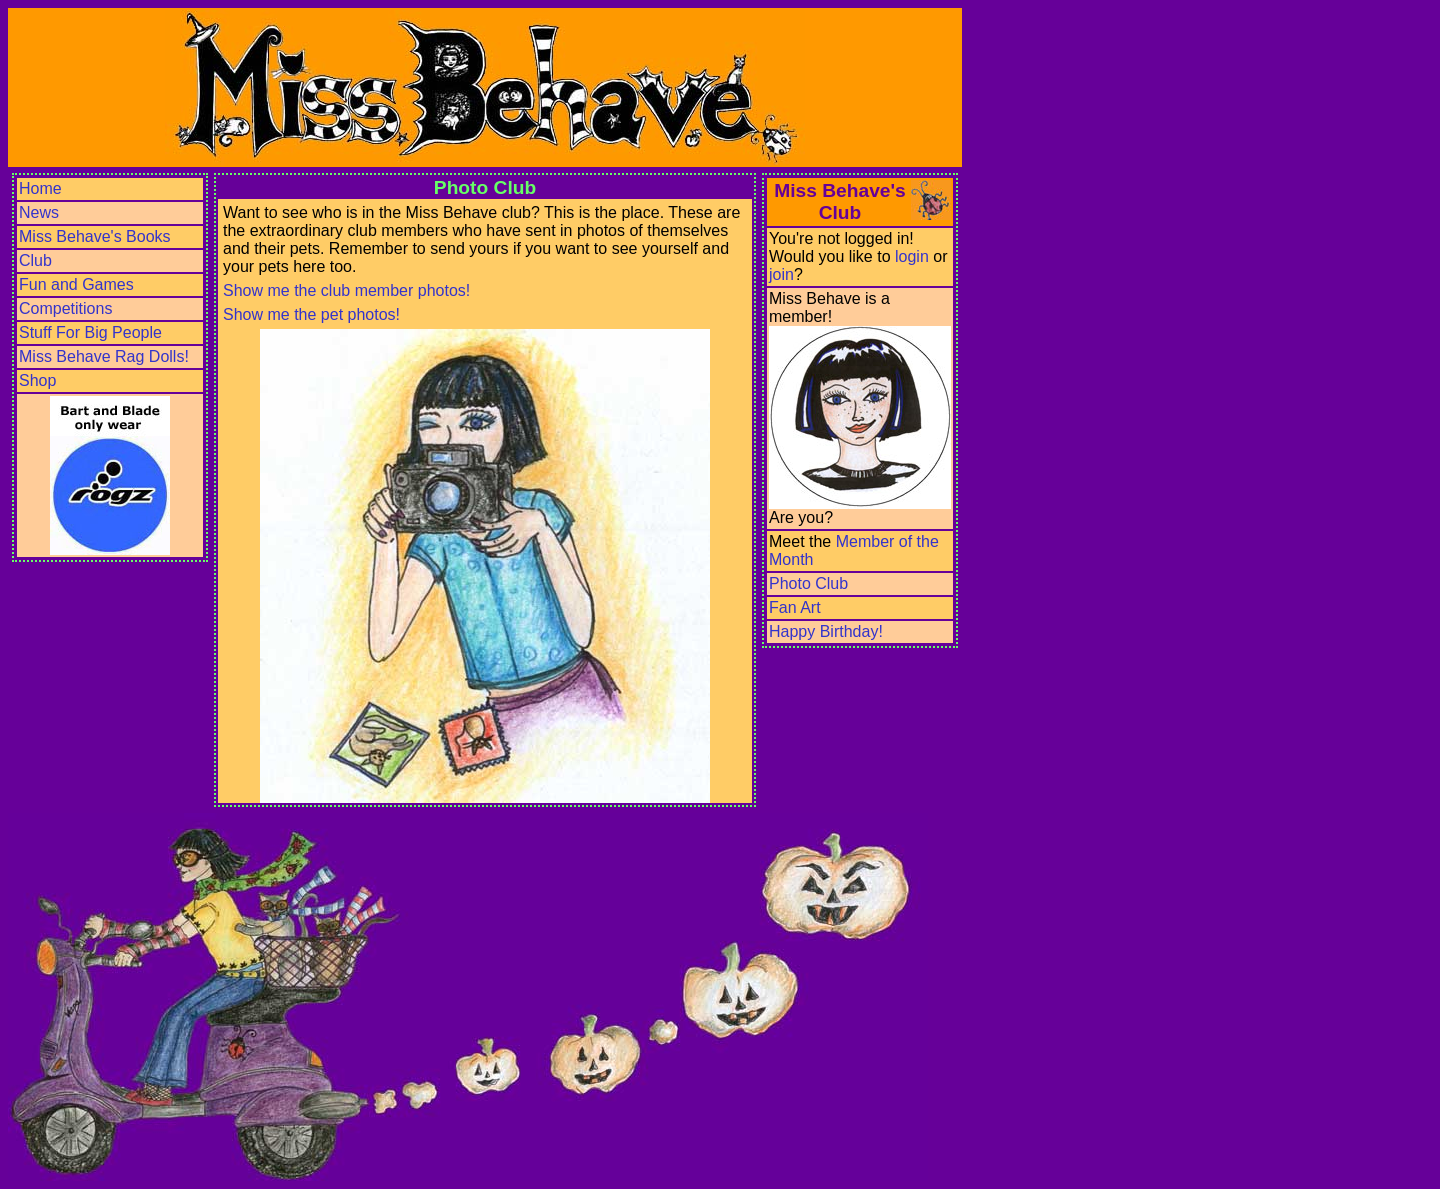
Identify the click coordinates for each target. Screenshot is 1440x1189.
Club (35, 260)
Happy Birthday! (826, 631)
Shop (37, 380)
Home (40, 188)
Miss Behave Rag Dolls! (104, 356)
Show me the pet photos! (311, 314)
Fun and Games (76, 284)
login (912, 256)
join (781, 274)
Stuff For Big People (90, 332)
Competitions (65, 308)
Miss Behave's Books (95, 236)
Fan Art (795, 607)
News (39, 212)
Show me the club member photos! (346, 290)
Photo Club (808, 583)
